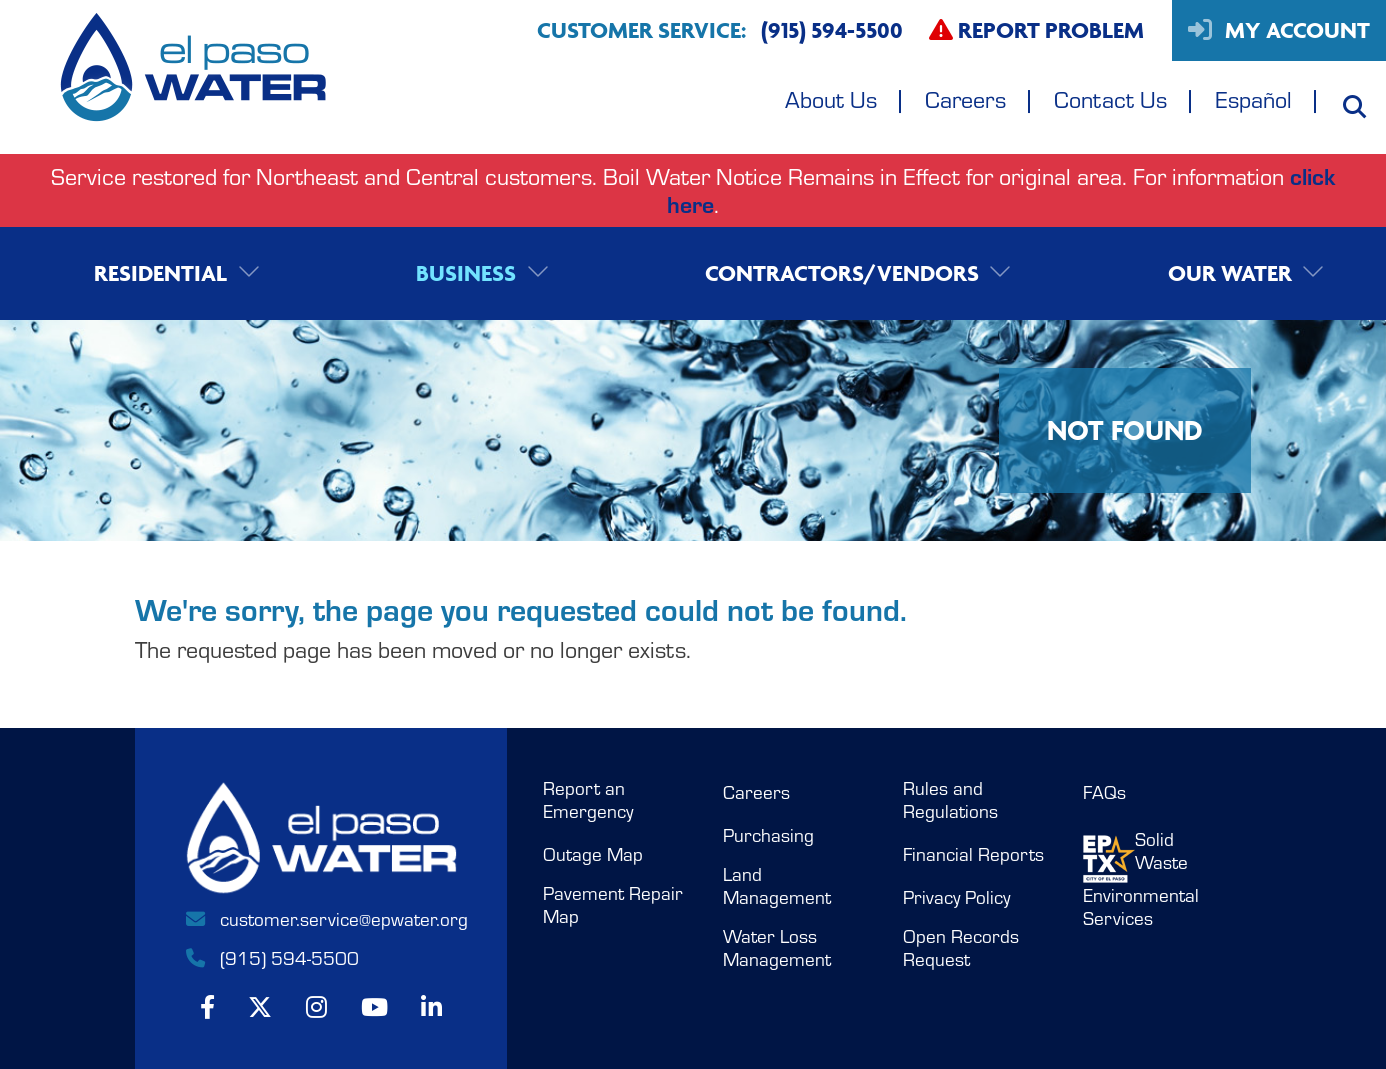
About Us (831, 98)
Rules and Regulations (950, 799)
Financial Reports (973, 854)
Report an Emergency (588, 799)
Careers (965, 98)
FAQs (1104, 792)
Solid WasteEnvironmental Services (1141, 878)
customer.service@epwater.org (321, 918)
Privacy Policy (956, 897)
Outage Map (593, 854)
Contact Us (1110, 98)
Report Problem (1036, 30)
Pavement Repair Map (613, 904)
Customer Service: (720, 30)
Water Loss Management (777, 947)
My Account (1279, 30)
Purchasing (768, 835)
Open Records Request (961, 947)
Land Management (777, 885)
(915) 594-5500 (271, 957)
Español (1253, 98)
